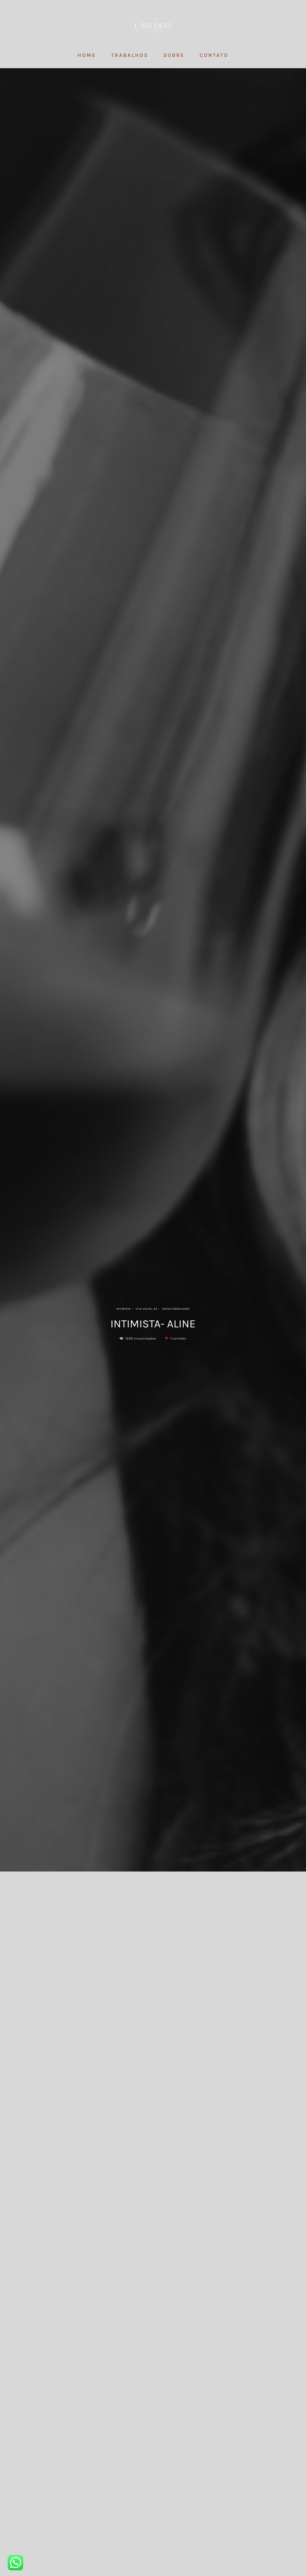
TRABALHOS (129, 55)
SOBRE (174, 55)
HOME (87, 55)
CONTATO (214, 55)
